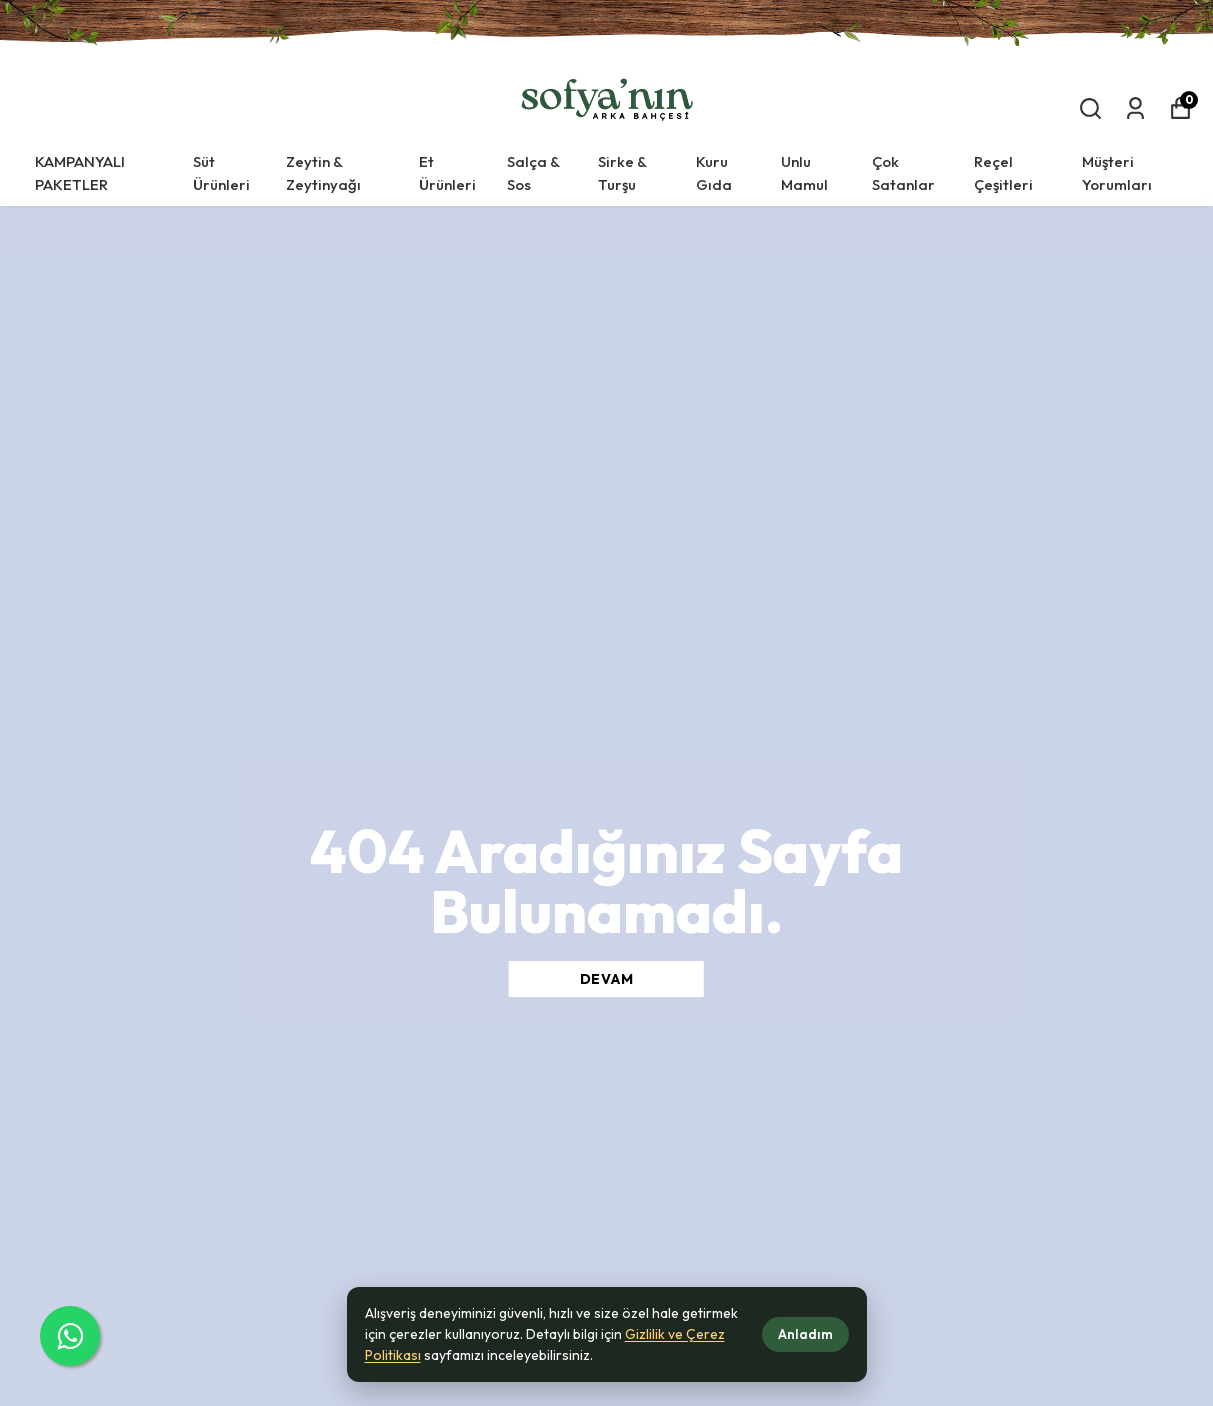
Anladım (805, 1334)
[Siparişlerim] (1135, 108)
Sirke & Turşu (622, 173)
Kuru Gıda (714, 173)
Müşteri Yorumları (1117, 173)
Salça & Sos (533, 173)
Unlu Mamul (804, 173)
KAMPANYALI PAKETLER (80, 173)
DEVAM (607, 979)
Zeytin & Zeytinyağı (323, 173)
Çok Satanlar (903, 173)
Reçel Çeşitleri (1003, 173)
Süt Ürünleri (221, 173)
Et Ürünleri (447, 173)
